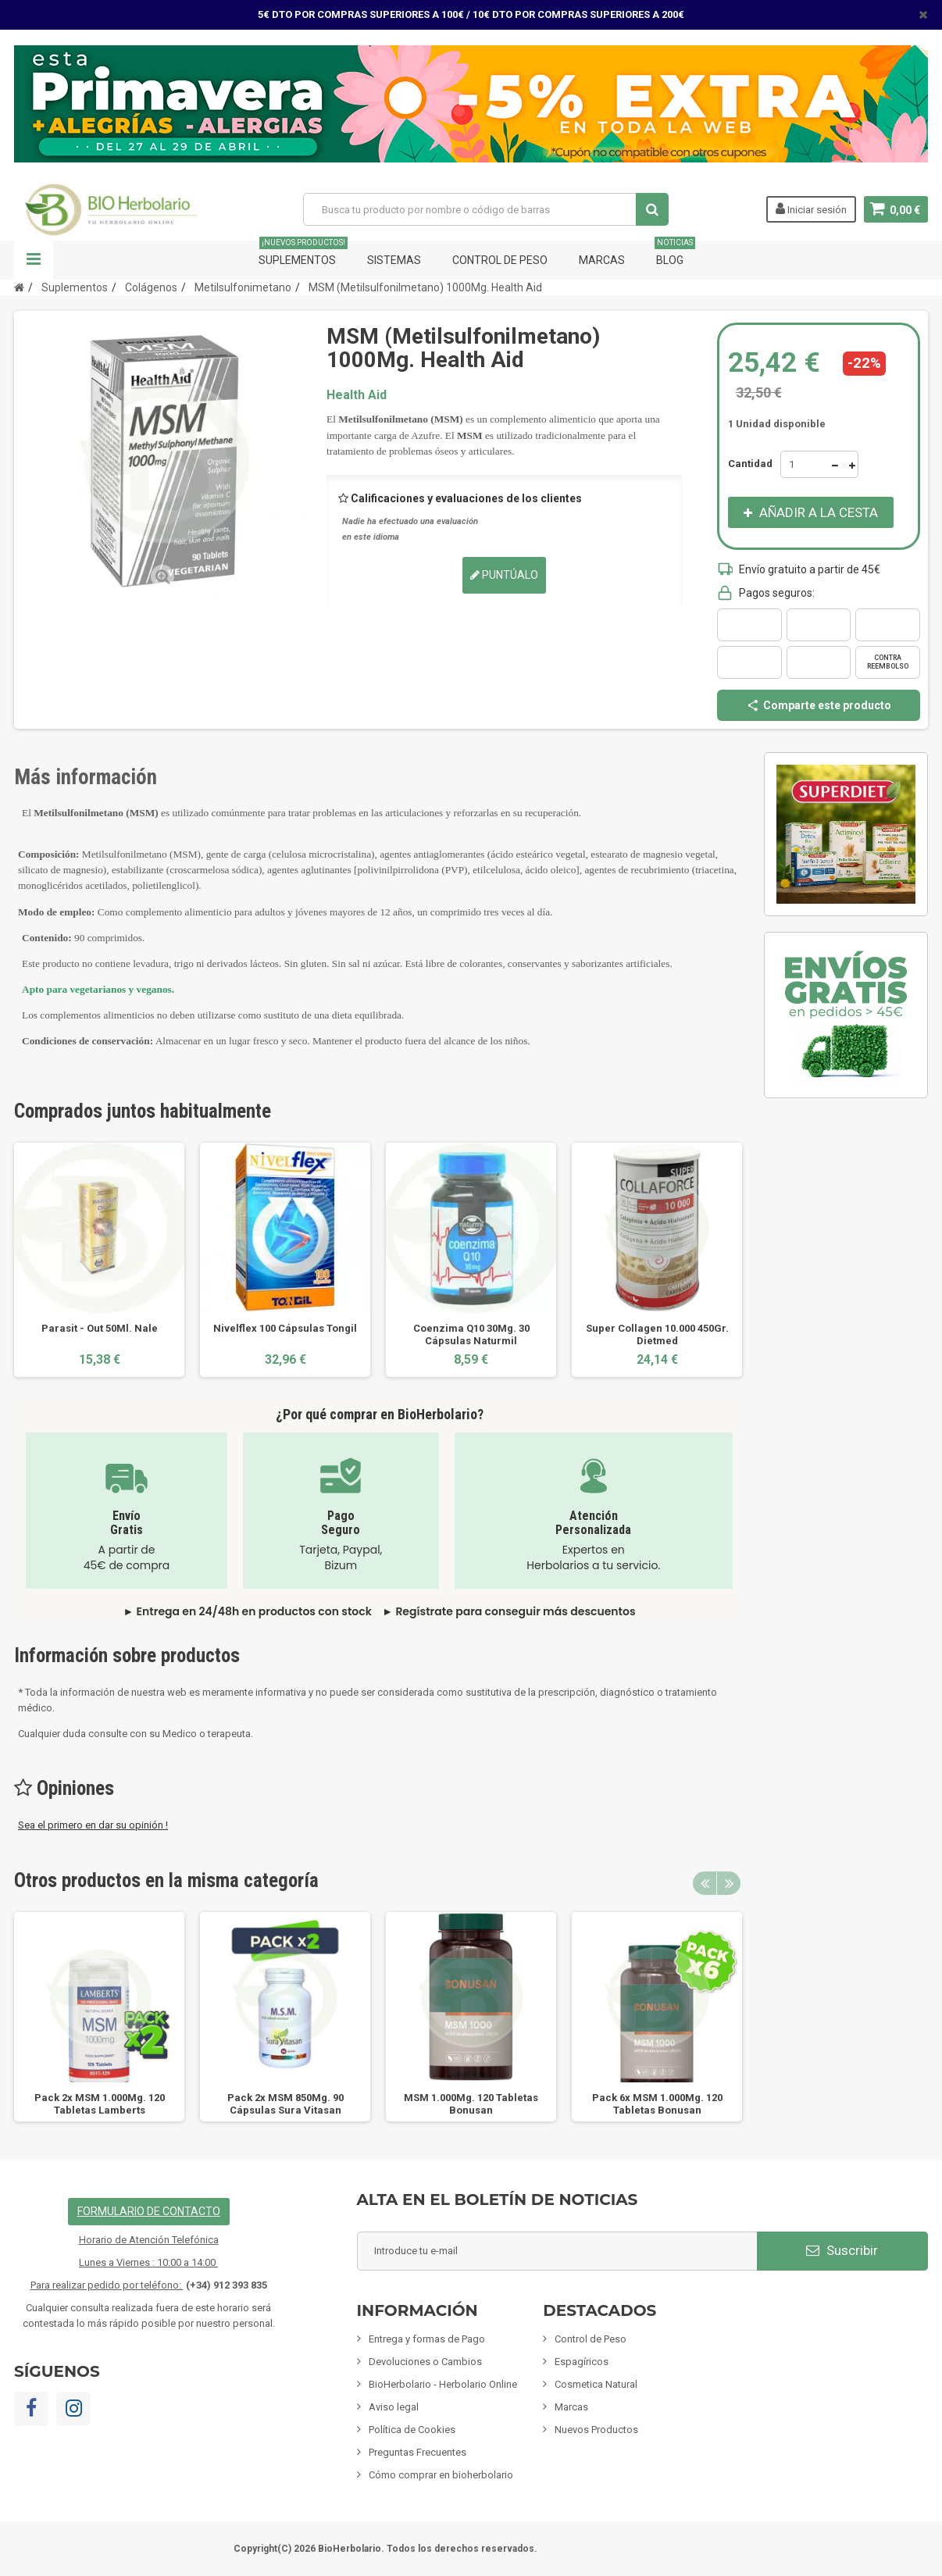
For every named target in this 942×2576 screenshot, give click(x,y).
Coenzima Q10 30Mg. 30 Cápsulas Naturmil (471, 1334)
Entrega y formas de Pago (427, 2339)
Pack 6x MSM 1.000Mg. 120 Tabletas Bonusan (657, 2104)
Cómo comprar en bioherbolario (441, 2475)
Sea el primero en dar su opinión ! (93, 1825)
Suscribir (842, 2250)
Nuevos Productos (596, 2429)
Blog (675, 253)
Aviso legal (394, 2407)
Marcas (602, 260)
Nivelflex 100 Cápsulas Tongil (285, 1328)
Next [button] (728, 1883)
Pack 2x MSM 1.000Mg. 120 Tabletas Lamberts (99, 2104)
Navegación (33, 260)
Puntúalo (504, 575)
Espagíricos (581, 2361)
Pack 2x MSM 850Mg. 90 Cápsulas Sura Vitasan (285, 2104)
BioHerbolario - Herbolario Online (443, 2384)
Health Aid (356, 394)
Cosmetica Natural (596, 2384)
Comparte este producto (818, 705)
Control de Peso (500, 260)
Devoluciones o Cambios (425, 2361)
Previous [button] (704, 1883)
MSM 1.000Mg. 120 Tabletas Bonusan (471, 2104)
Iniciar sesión (810, 209)
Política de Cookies (412, 2429)
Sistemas (394, 260)
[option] (99, 1259)
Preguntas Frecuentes (417, 2452)
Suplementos (303, 253)
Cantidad (750, 463)
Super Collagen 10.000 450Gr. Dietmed (657, 1334)
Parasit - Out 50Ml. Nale (99, 1328)
